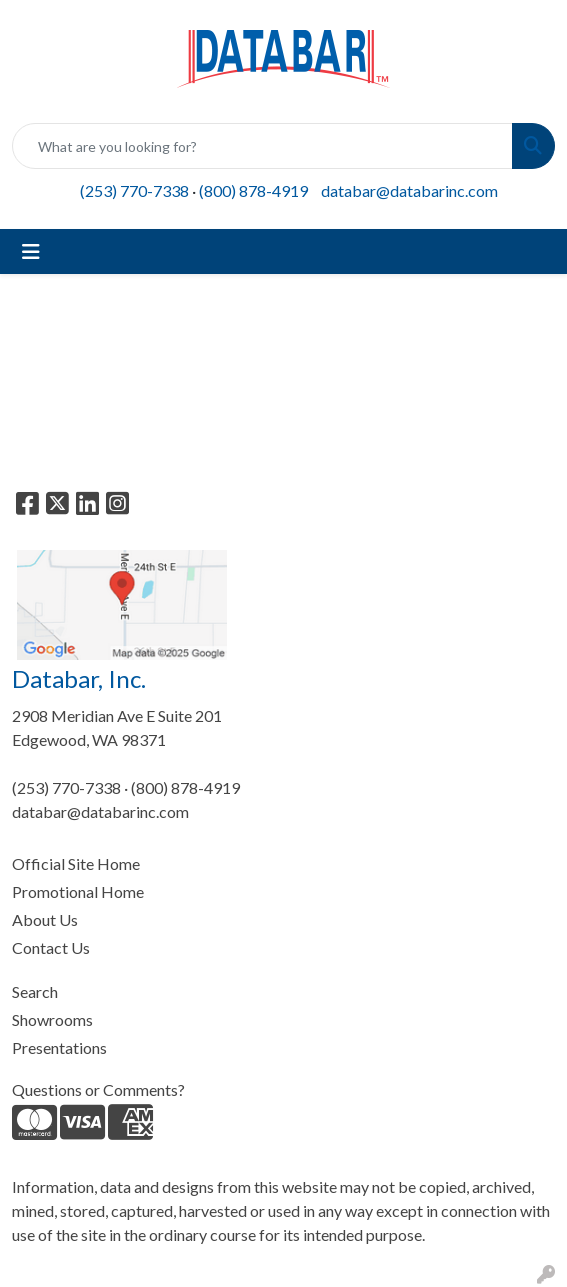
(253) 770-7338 (134, 190)
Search (35, 991)
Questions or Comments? (98, 1089)
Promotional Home (78, 891)
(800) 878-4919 (253, 190)
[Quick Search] (262, 146)
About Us (45, 919)
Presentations (59, 1047)
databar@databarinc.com (409, 190)
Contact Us (51, 947)
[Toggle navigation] (31, 251)
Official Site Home (76, 863)
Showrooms (52, 1019)
